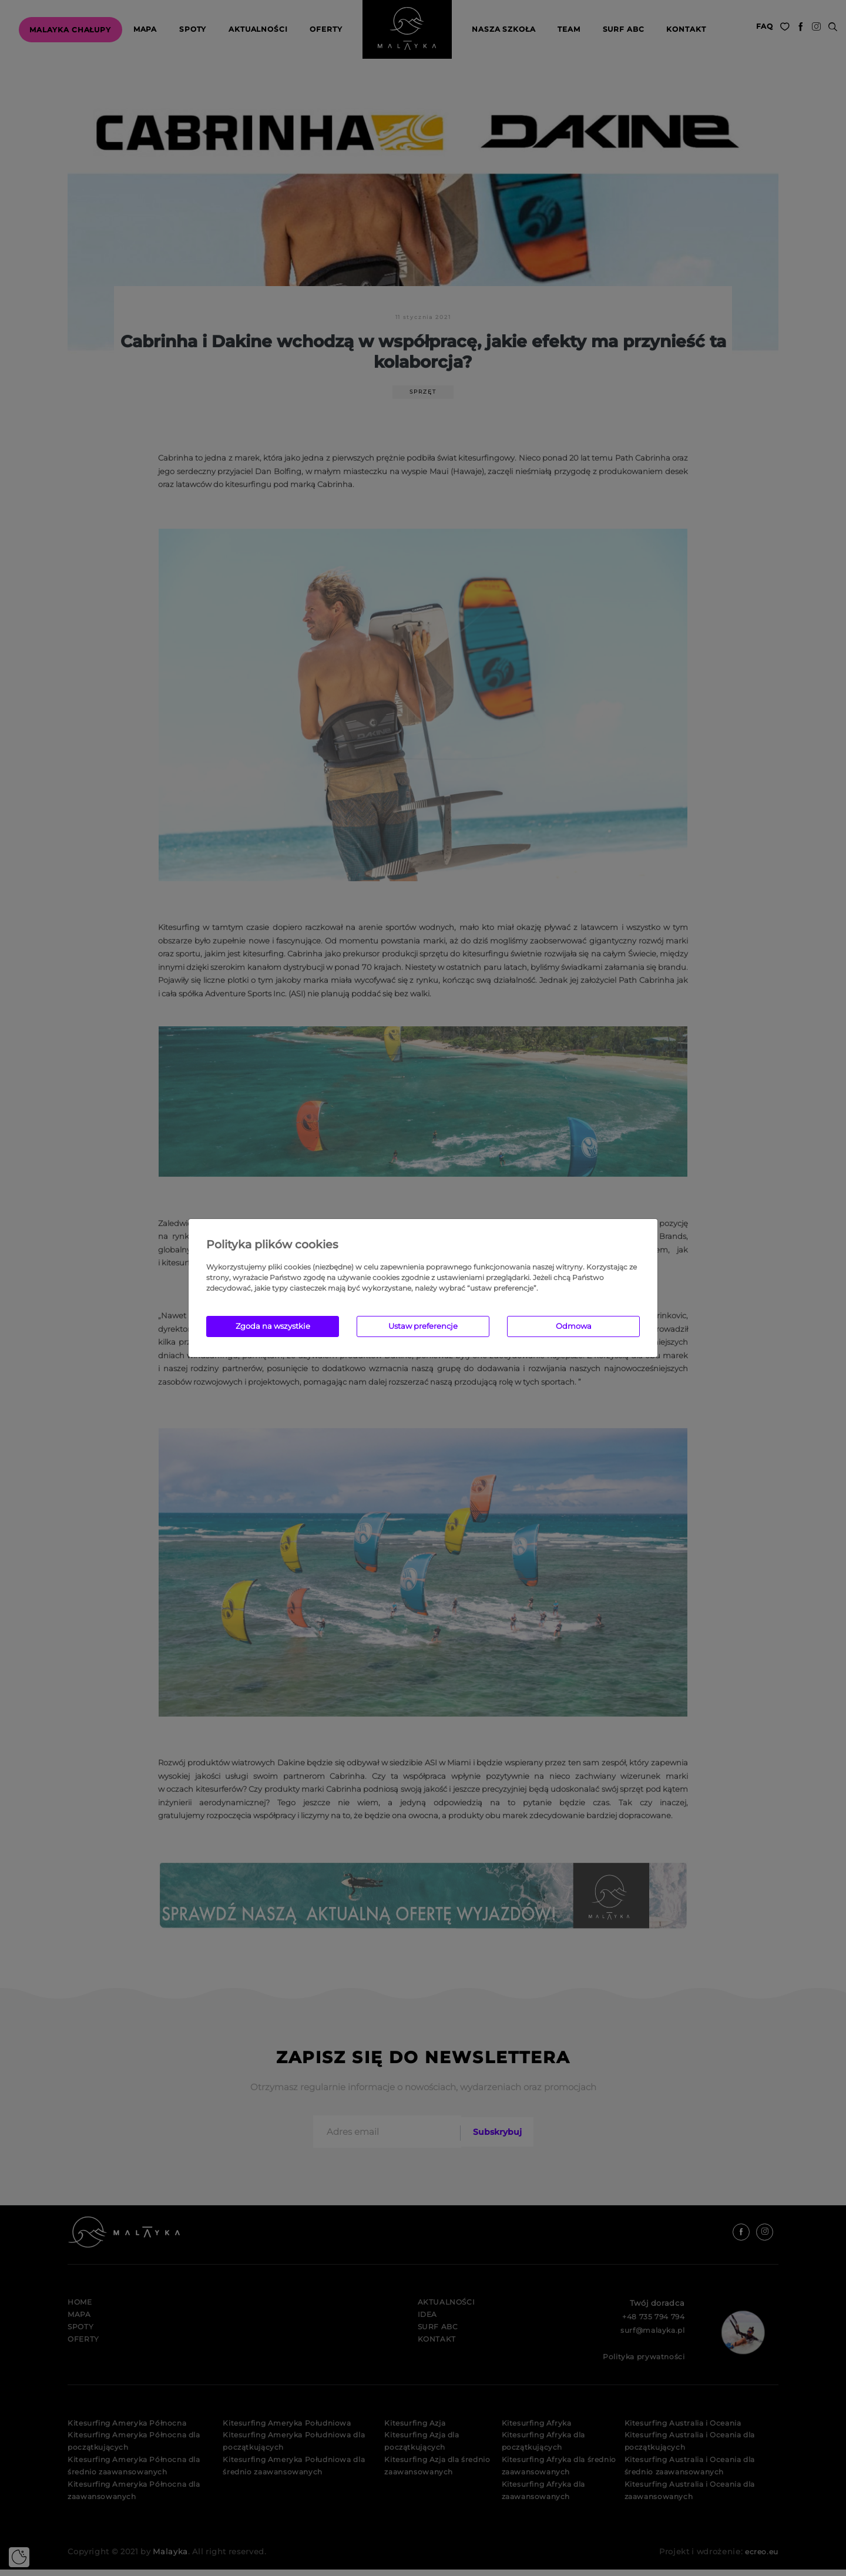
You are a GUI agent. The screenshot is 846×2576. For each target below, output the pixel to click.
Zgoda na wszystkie (273, 1326)
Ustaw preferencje (423, 1326)
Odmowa (574, 1326)
